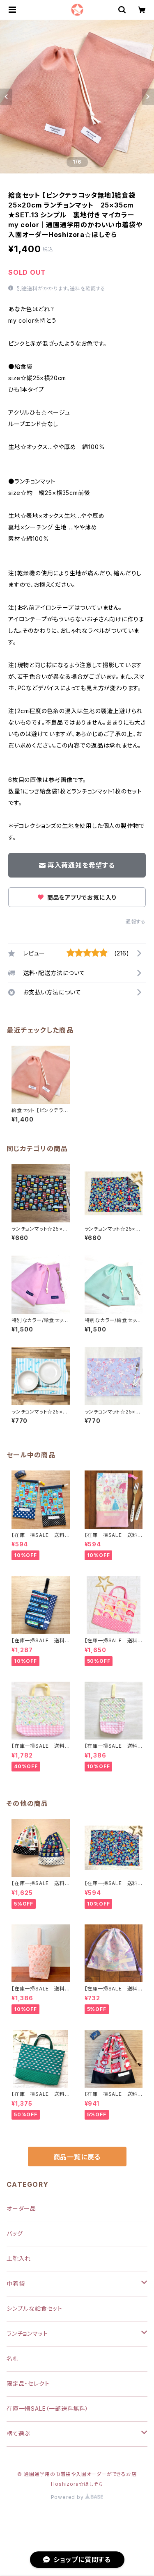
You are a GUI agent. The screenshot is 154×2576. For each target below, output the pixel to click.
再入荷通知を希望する (77, 865)
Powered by (77, 2497)
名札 (13, 2358)
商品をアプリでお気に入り (77, 897)
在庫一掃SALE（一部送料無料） (48, 2408)
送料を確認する (88, 288)
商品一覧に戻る (77, 2157)
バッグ (15, 2233)
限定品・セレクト (28, 2383)
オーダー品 (21, 2208)
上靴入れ (19, 2258)
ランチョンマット (27, 2333)
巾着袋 (16, 2283)
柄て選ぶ (18, 2433)
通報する (136, 922)
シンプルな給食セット (34, 2308)
